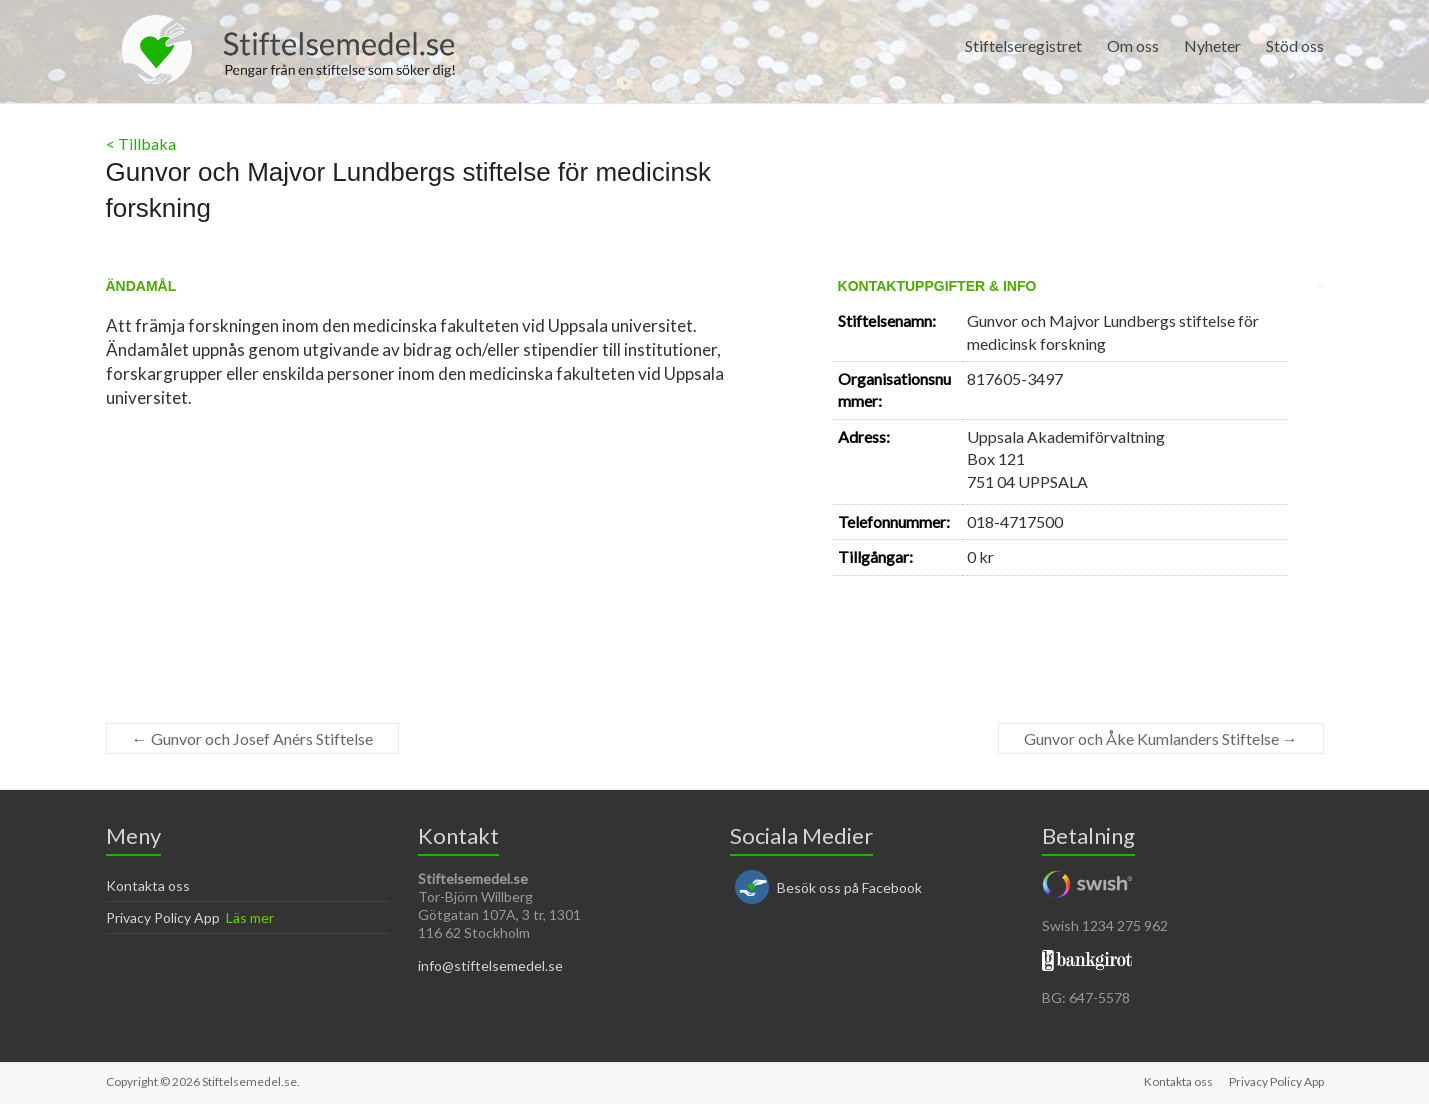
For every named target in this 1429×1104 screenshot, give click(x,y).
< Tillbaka (141, 143)
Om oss (1133, 45)
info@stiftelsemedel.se (490, 965)
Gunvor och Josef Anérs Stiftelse (252, 738)
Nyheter (1212, 45)
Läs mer (250, 917)
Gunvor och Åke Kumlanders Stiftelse (1161, 738)
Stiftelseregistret (1023, 45)
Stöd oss (1295, 45)
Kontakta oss (148, 885)
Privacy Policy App (163, 917)
